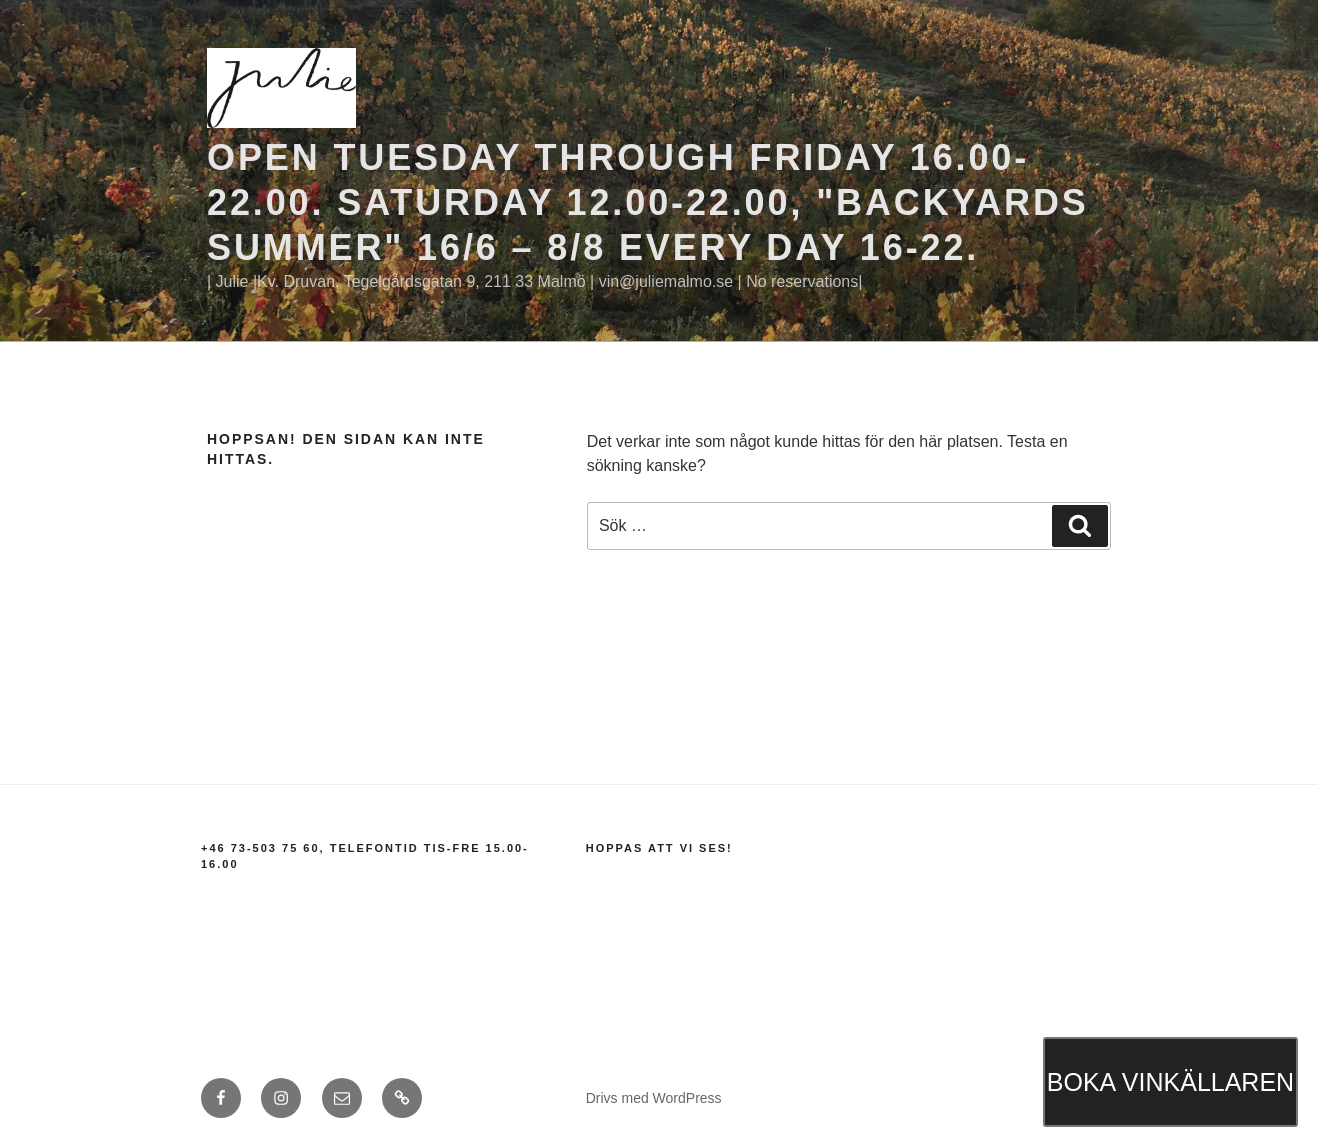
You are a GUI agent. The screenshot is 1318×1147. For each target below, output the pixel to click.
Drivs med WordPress (654, 1098)
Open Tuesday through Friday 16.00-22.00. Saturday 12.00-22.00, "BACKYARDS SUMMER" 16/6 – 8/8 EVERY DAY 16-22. (648, 202)
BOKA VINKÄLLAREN (1170, 1082)
